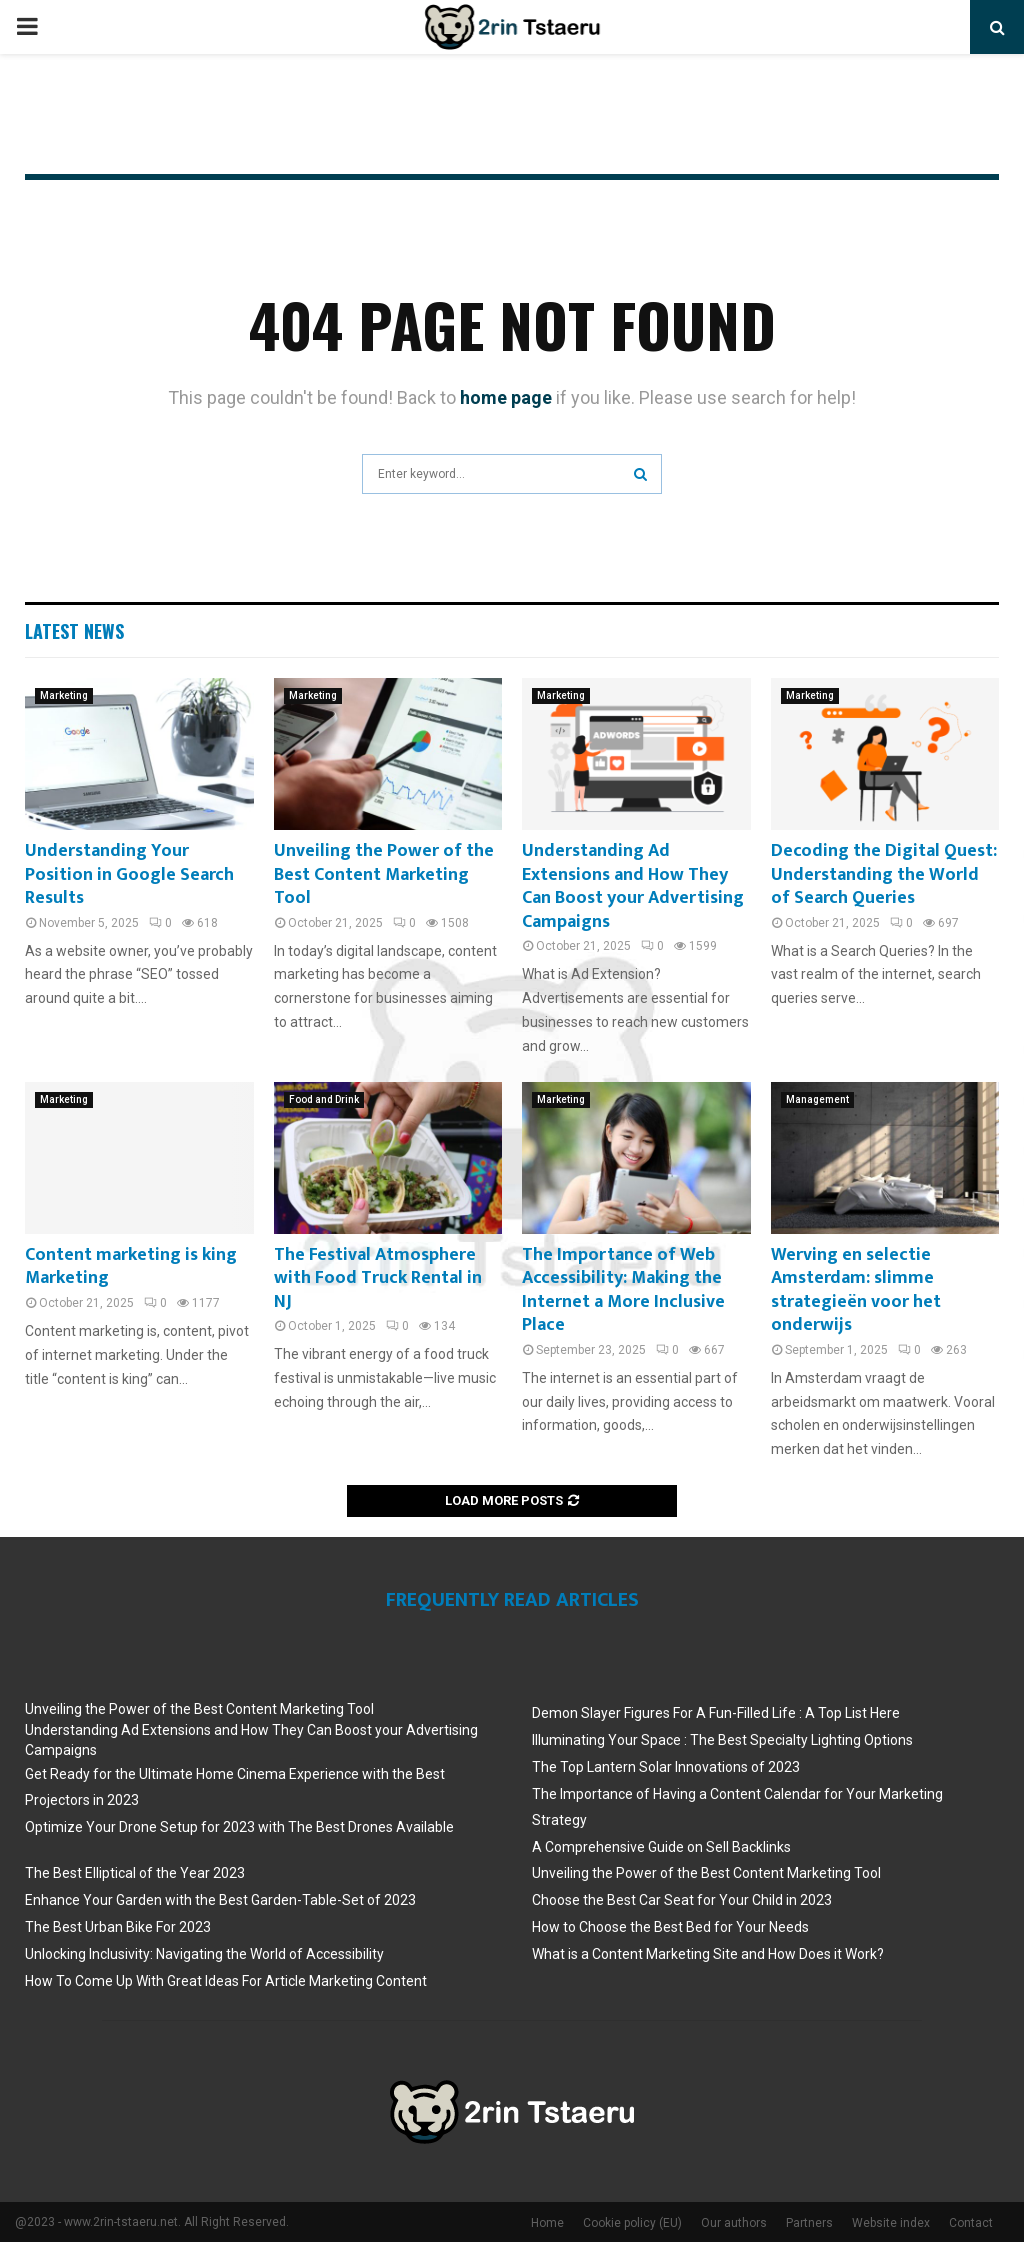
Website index (891, 2223)
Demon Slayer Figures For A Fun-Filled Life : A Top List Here (716, 1713)
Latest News (74, 631)
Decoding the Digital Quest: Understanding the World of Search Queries (884, 874)
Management (817, 1099)
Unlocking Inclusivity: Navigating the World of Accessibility (204, 1954)
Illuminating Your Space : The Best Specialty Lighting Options (722, 1740)
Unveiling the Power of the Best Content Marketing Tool (384, 874)
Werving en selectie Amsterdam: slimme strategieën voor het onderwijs (856, 1290)
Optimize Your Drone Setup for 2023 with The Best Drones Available (239, 1827)
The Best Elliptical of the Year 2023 (135, 1873)
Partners (809, 2223)
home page (506, 397)
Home (547, 2223)
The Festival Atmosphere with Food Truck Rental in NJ (378, 1278)
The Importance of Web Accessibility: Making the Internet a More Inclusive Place (623, 1290)
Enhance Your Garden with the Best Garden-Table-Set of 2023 (220, 1900)
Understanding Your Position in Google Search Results (129, 874)
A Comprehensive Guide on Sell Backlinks (661, 1847)
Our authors (734, 2223)
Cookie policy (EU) (632, 2223)
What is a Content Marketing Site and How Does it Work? (708, 1954)
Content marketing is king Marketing (131, 1266)
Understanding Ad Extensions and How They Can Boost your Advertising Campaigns (633, 886)
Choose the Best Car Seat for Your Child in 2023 (682, 1900)
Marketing (64, 695)
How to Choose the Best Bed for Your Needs (670, 1927)
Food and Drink (324, 1099)
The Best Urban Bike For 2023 (118, 1927)
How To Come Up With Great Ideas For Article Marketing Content (226, 1981)
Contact (971, 2223)
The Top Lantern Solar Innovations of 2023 (666, 1767)
